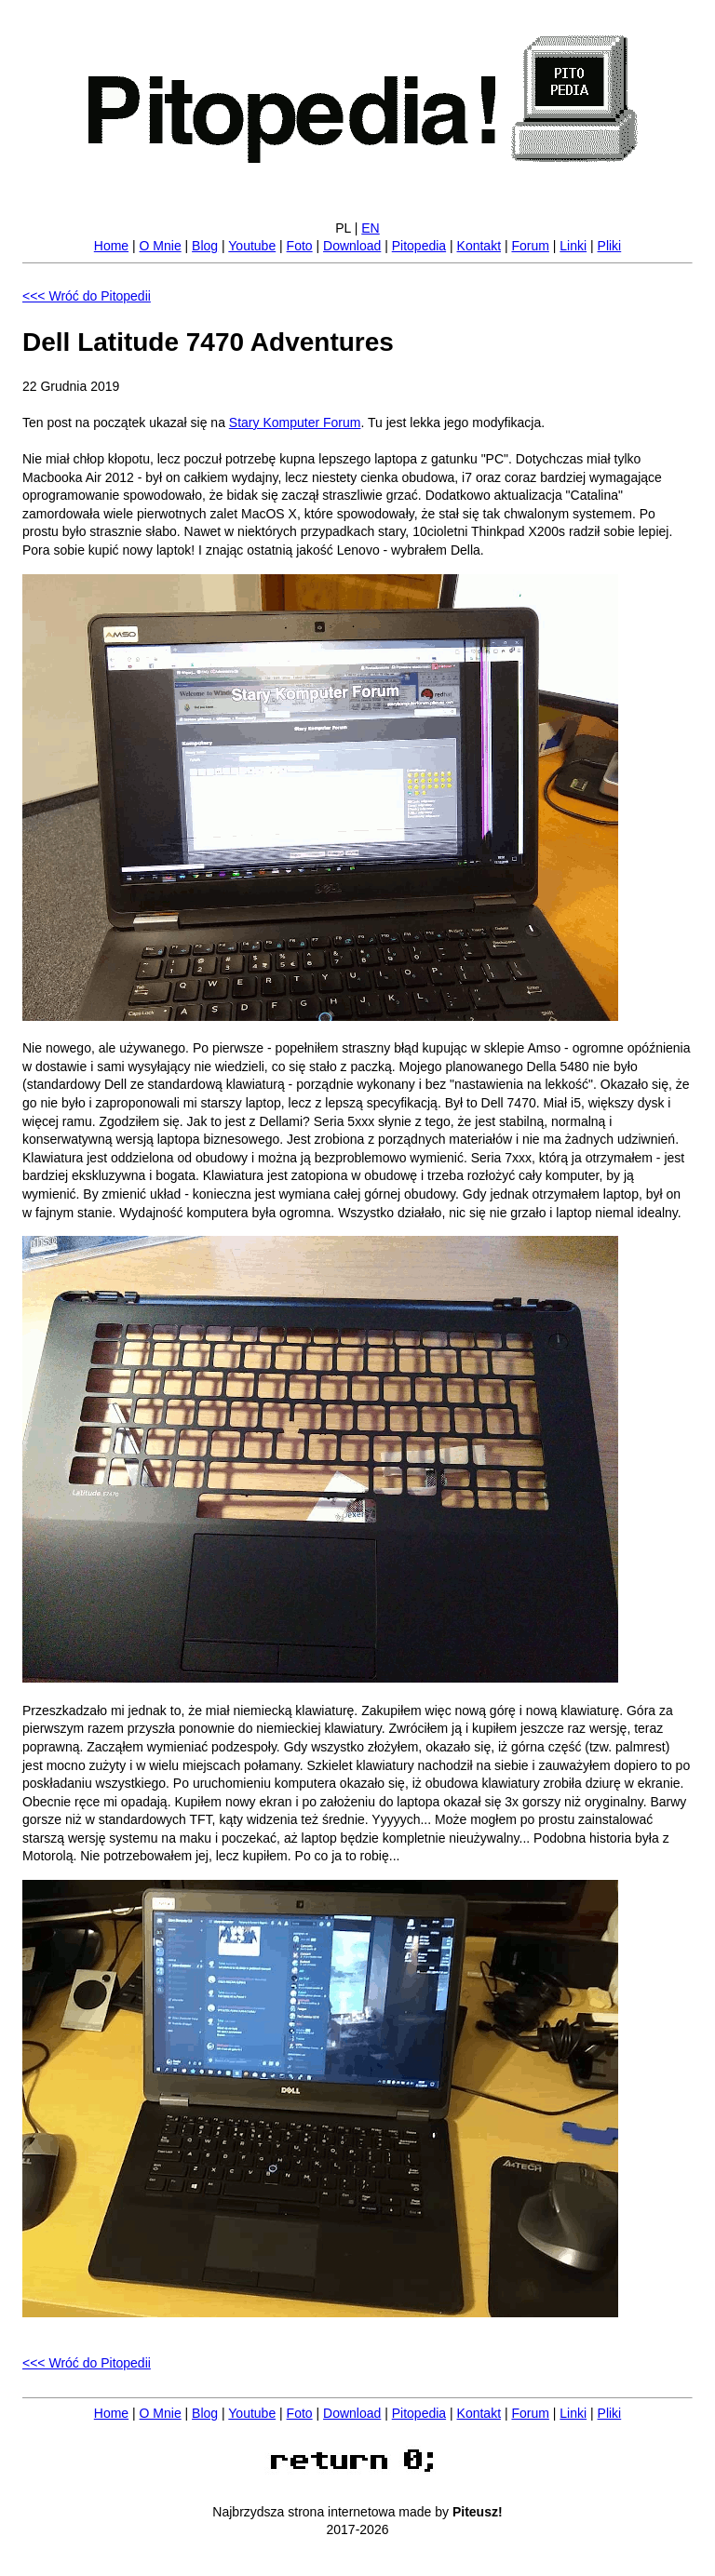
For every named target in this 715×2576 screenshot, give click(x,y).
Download (352, 245)
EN (370, 228)
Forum (529, 245)
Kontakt (479, 245)
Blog (205, 245)
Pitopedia (419, 245)
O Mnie (161, 245)
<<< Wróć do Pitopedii (86, 295)
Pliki (610, 245)
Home (111, 245)
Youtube (252, 245)
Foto (300, 245)
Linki (573, 245)
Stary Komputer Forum (295, 422)
